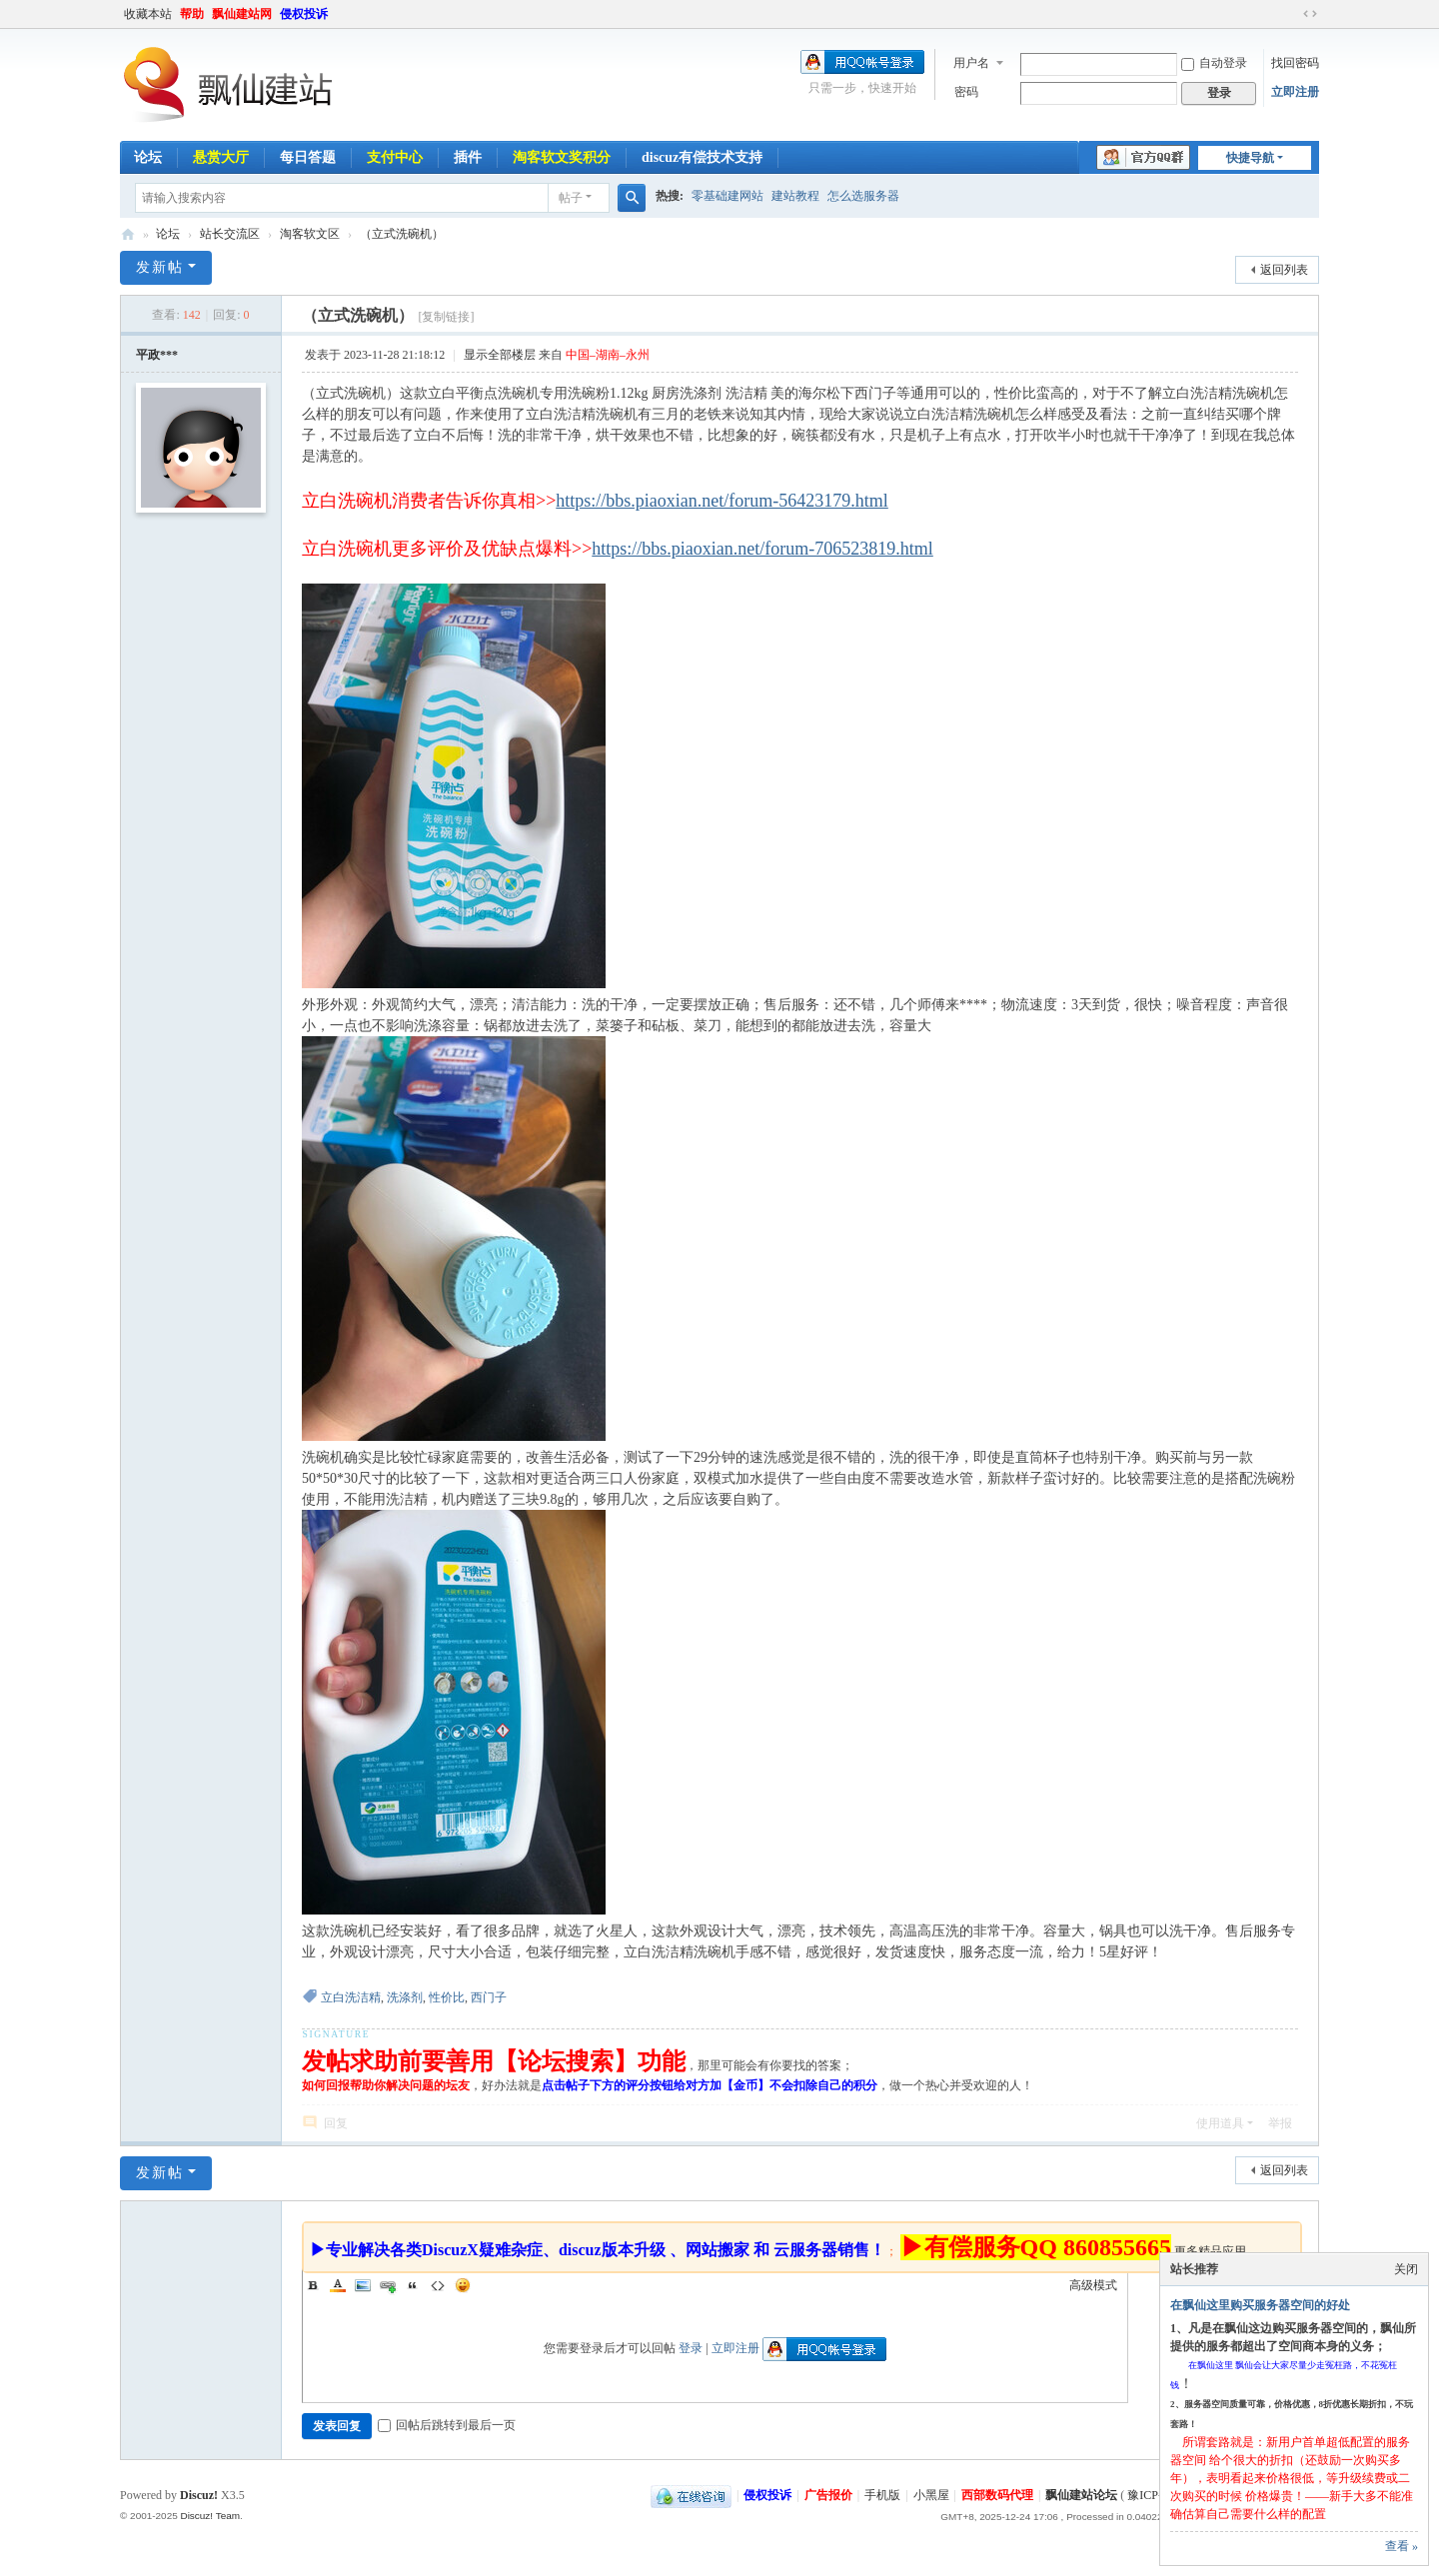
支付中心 (395, 157)
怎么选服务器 (863, 196)
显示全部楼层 (500, 355)
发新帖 (160, 267)
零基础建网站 (727, 196)
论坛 (148, 157)
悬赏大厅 (221, 157)
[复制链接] (446, 317)
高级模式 (1093, 2285)
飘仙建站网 (242, 14)
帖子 (571, 198)
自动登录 (1214, 63)
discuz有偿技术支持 (702, 157)
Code (438, 2285)
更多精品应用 (1210, 2251)
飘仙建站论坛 (128, 234)
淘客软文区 (310, 234)
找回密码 (1295, 63)
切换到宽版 (1310, 14)
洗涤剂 (405, 1997)
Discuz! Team (210, 2515)
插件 (468, 157)
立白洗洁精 (351, 1997)
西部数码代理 (997, 2495)
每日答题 (308, 157)
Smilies (463, 2285)
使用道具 (1220, 2123)
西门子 (489, 1997)
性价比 (447, 1997)
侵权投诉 (304, 14)
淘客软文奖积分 (562, 157)
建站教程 (795, 196)
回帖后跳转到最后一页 (447, 2425)
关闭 (1406, 2269)
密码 (966, 92)
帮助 (192, 14)
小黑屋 (931, 2495)
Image (363, 2285)
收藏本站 (148, 14)
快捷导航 (1250, 158)
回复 (336, 2123)
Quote (413, 2285)
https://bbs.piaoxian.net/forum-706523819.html (762, 549)
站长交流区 (230, 234)
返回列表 (1284, 270)
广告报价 (828, 2495)
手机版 (882, 2495)
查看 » (1401, 2546)
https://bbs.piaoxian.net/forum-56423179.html (721, 501)
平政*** (157, 355)
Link (388, 2285)
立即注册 (1295, 92)
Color (338, 2285)
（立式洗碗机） (402, 234)
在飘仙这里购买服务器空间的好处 (1260, 2305)
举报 (1280, 2123)
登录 (691, 2348)
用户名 (971, 63)
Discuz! (199, 2495)
